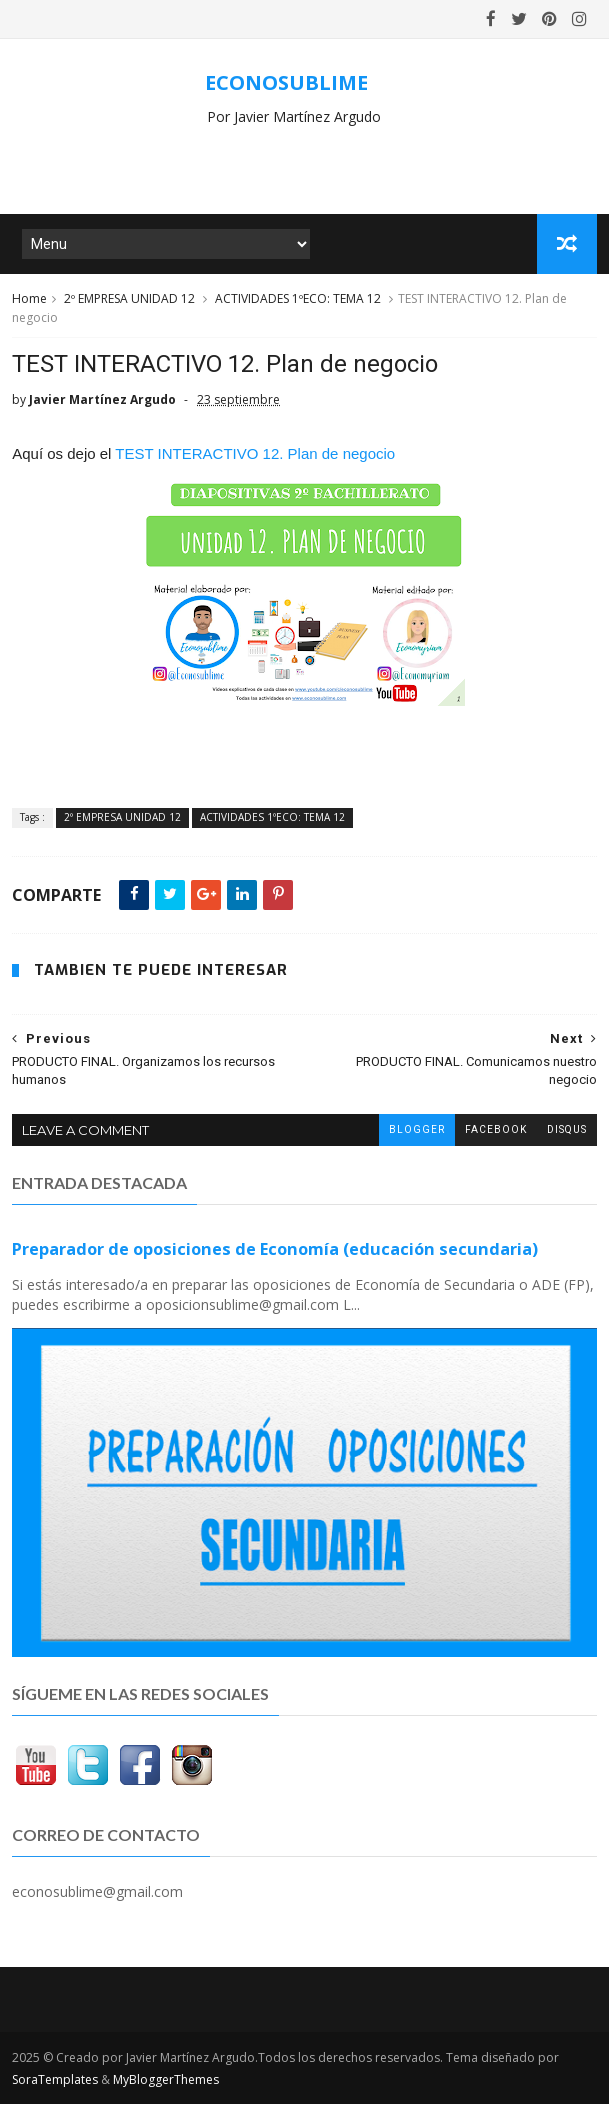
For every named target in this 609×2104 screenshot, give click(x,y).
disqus (567, 1129)
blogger (417, 1129)
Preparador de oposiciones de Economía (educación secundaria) (275, 1249)
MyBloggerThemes (166, 2079)
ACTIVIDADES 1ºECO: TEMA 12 (298, 298)
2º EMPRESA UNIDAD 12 (129, 298)
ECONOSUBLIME (286, 82)
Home (29, 298)
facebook (496, 1129)
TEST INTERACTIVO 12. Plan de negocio (255, 453)
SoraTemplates (55, 2079)
